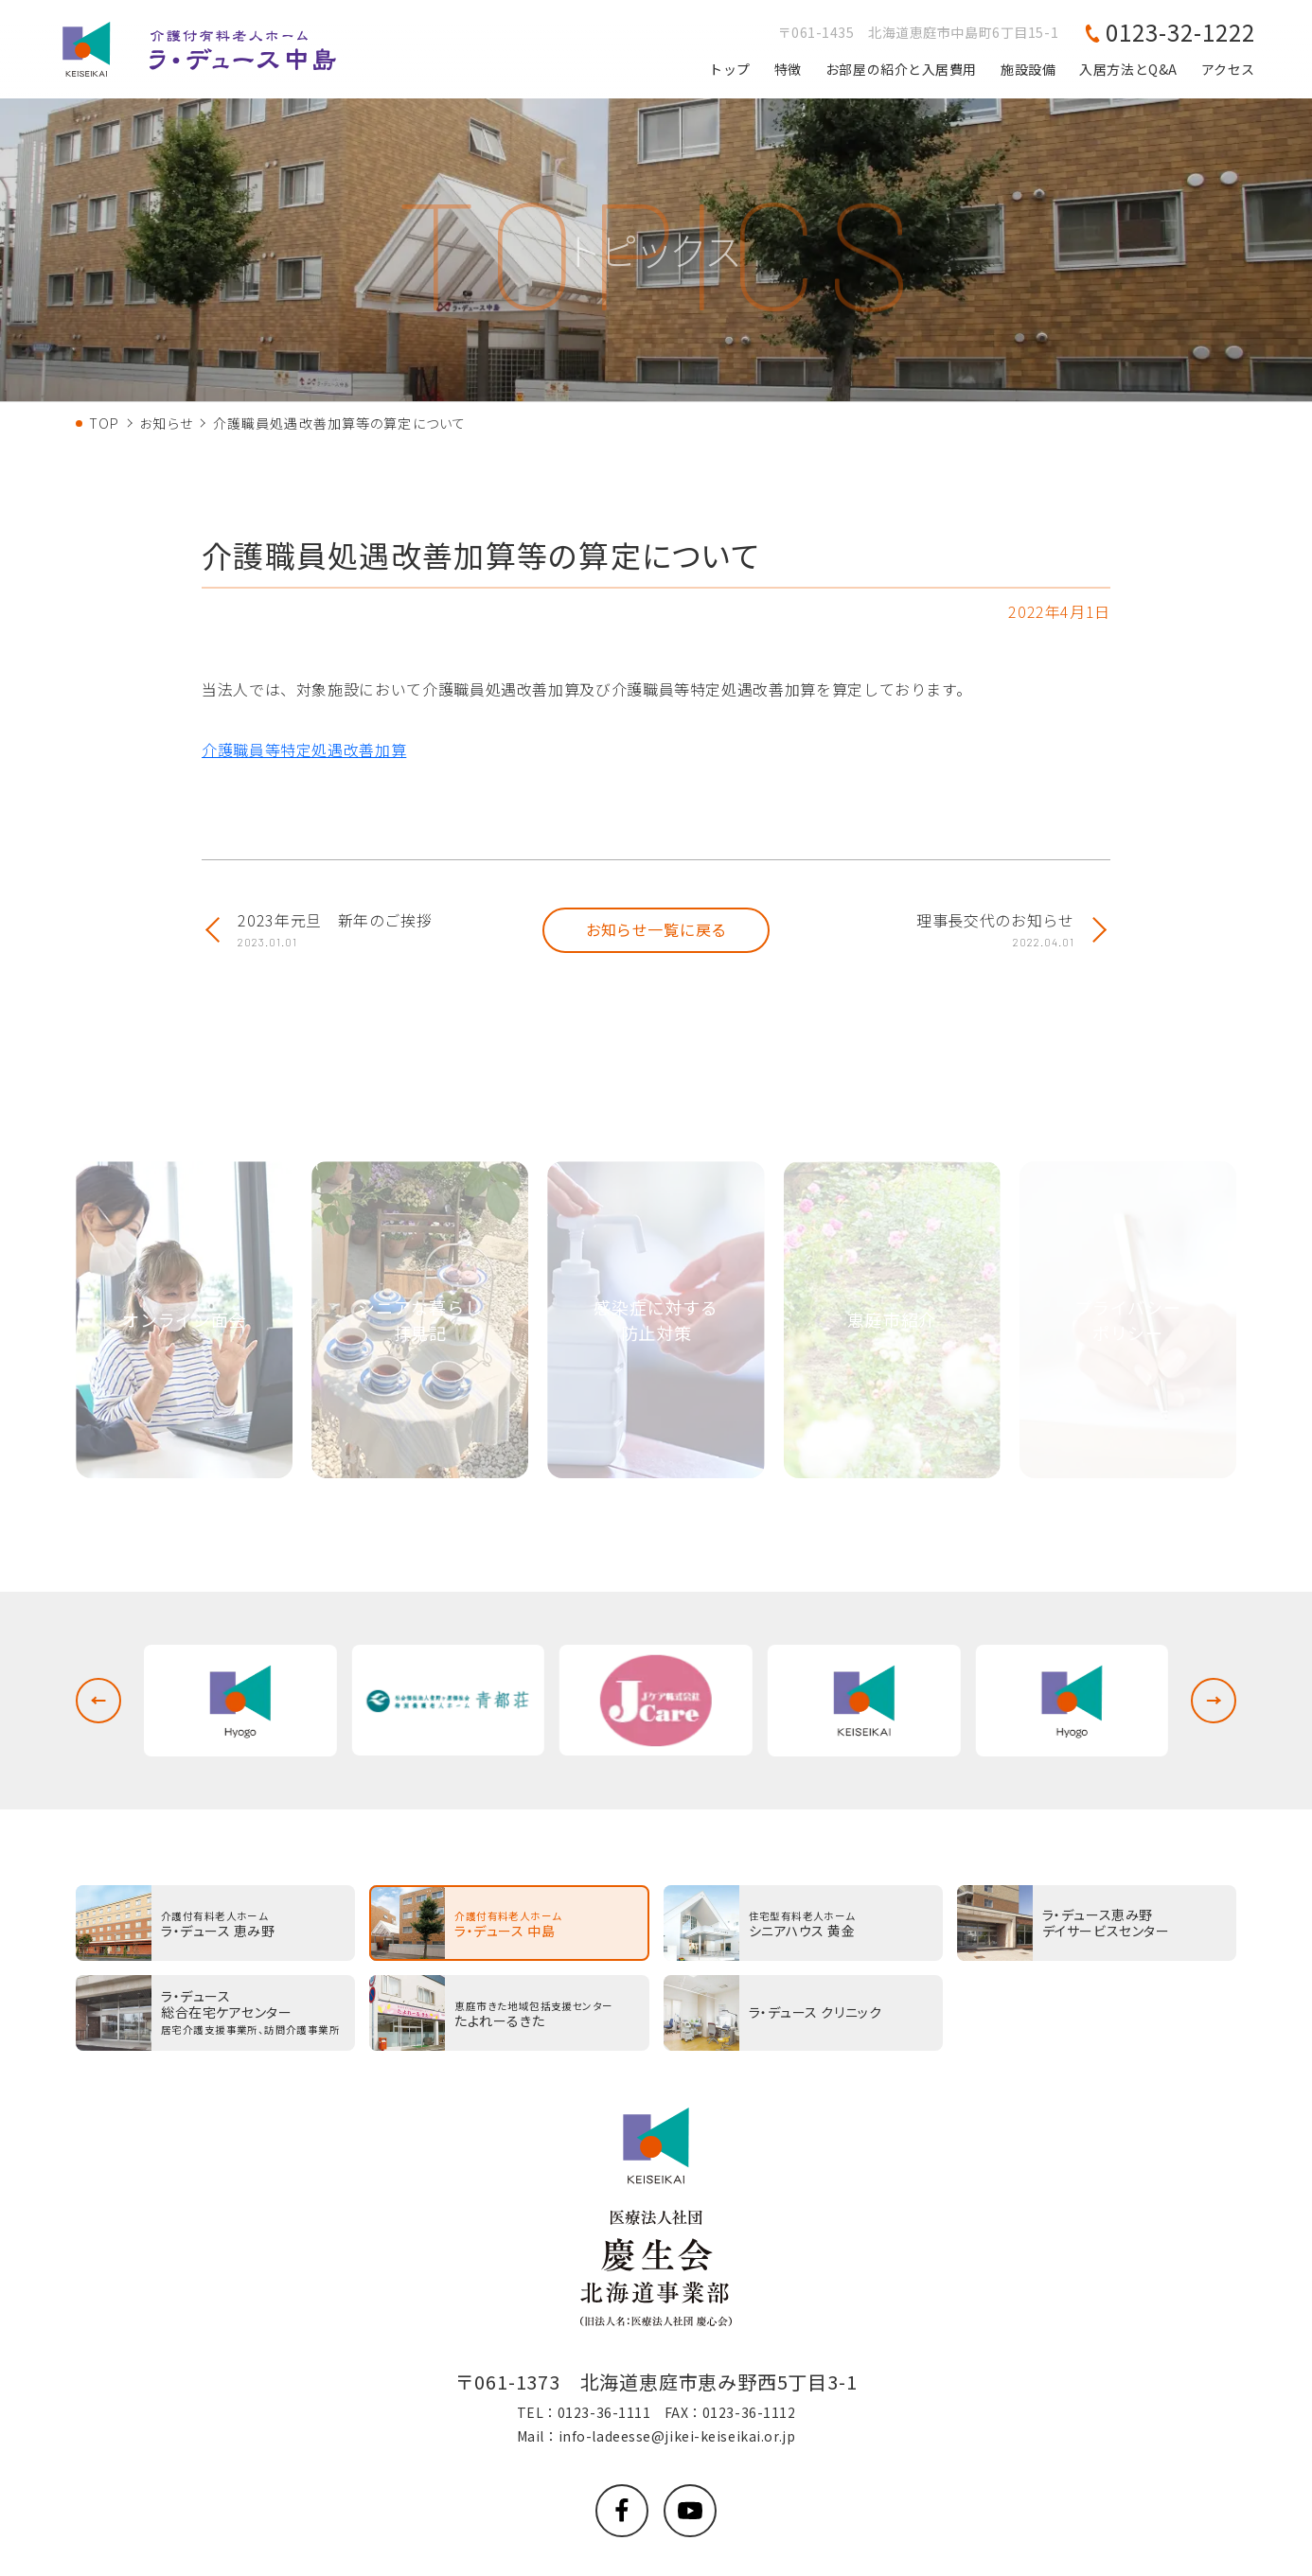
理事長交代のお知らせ (994, 930)
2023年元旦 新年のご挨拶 (335, 930)
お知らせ (165, 423)
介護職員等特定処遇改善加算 (304, 749)
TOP (104, 423)
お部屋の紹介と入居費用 (901, 69)
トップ (730, 69)
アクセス (1228, 69)
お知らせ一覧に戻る (656, 929)
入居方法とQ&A (1128, 69)
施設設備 (1028, 69)
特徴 (788, 69)
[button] (98, 1700)
